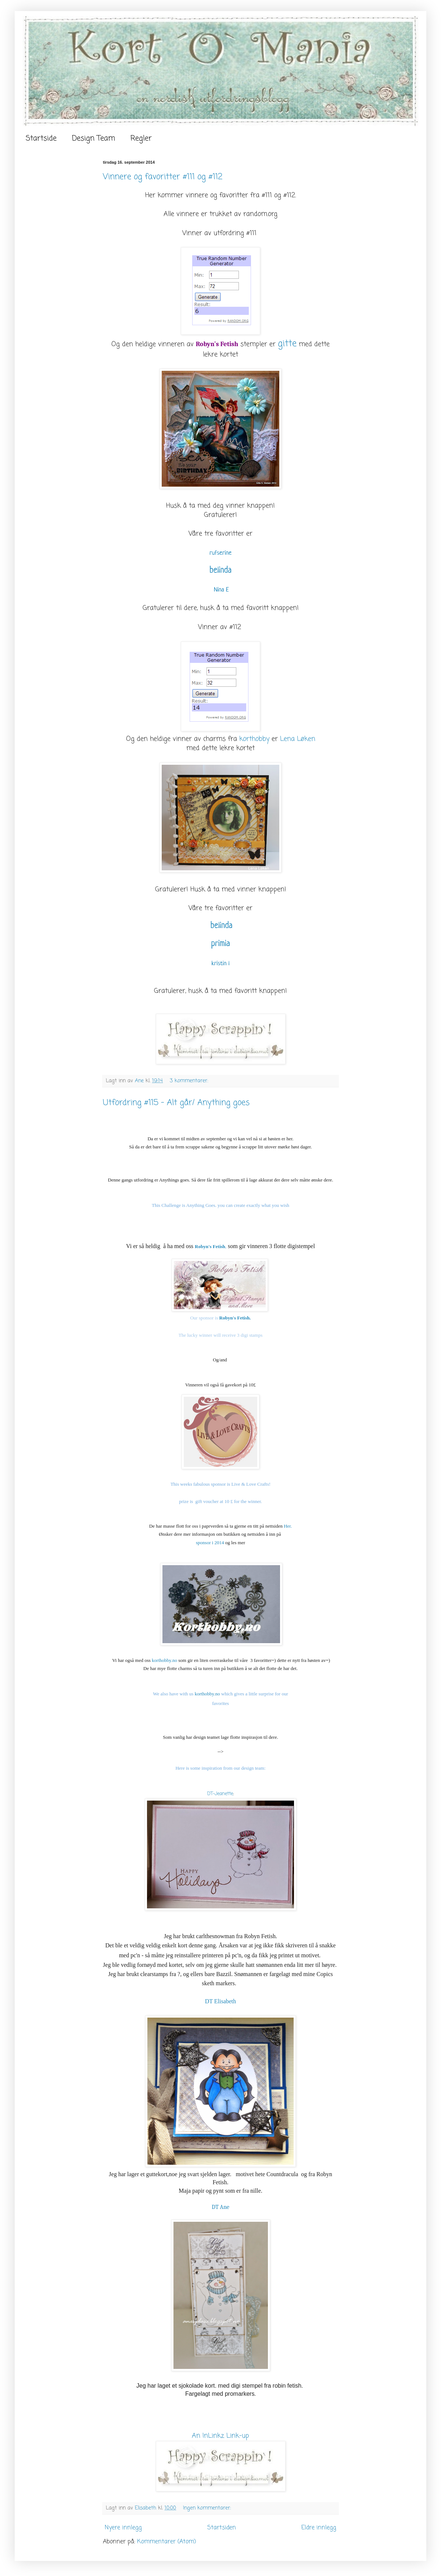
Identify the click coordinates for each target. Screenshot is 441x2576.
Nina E (221, 589)
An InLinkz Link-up (220, 2436)
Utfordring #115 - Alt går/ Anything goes (176, 1103)
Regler (141, 138)
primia (220, 944)
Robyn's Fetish (217, 344)
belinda (220, 570)
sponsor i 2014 (210, 1542)
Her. (288, 1526)
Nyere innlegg (123, 2527)
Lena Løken (297, 739)
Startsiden (221, 2527)
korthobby (254, 739)
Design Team (93, 138)
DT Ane (220, 2207)
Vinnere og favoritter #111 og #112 (162, 177)
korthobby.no (164, 1660)
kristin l (221, 963)
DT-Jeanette (220, 1793)
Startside (41, 138)
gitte (287, 344)
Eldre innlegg (318, 2527)
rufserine (220, 553)
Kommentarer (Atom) (166, 2541)
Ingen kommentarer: (208, 2508)
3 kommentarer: (190, 1081)
